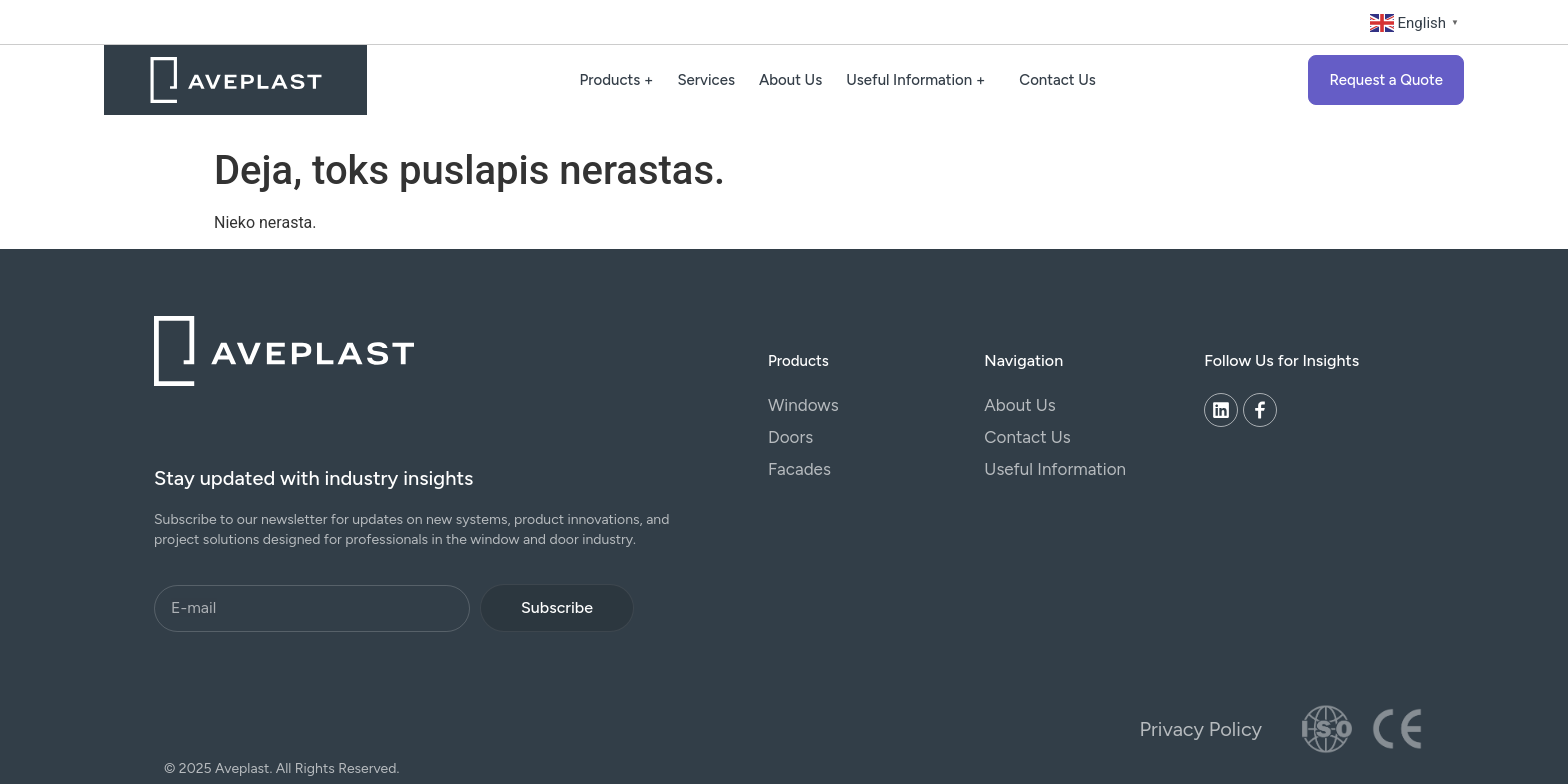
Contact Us (1057, 80)
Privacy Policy (1201, 729)
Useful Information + (920, 80)
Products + (617, 80)
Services (706, 80)
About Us (790, 80)
